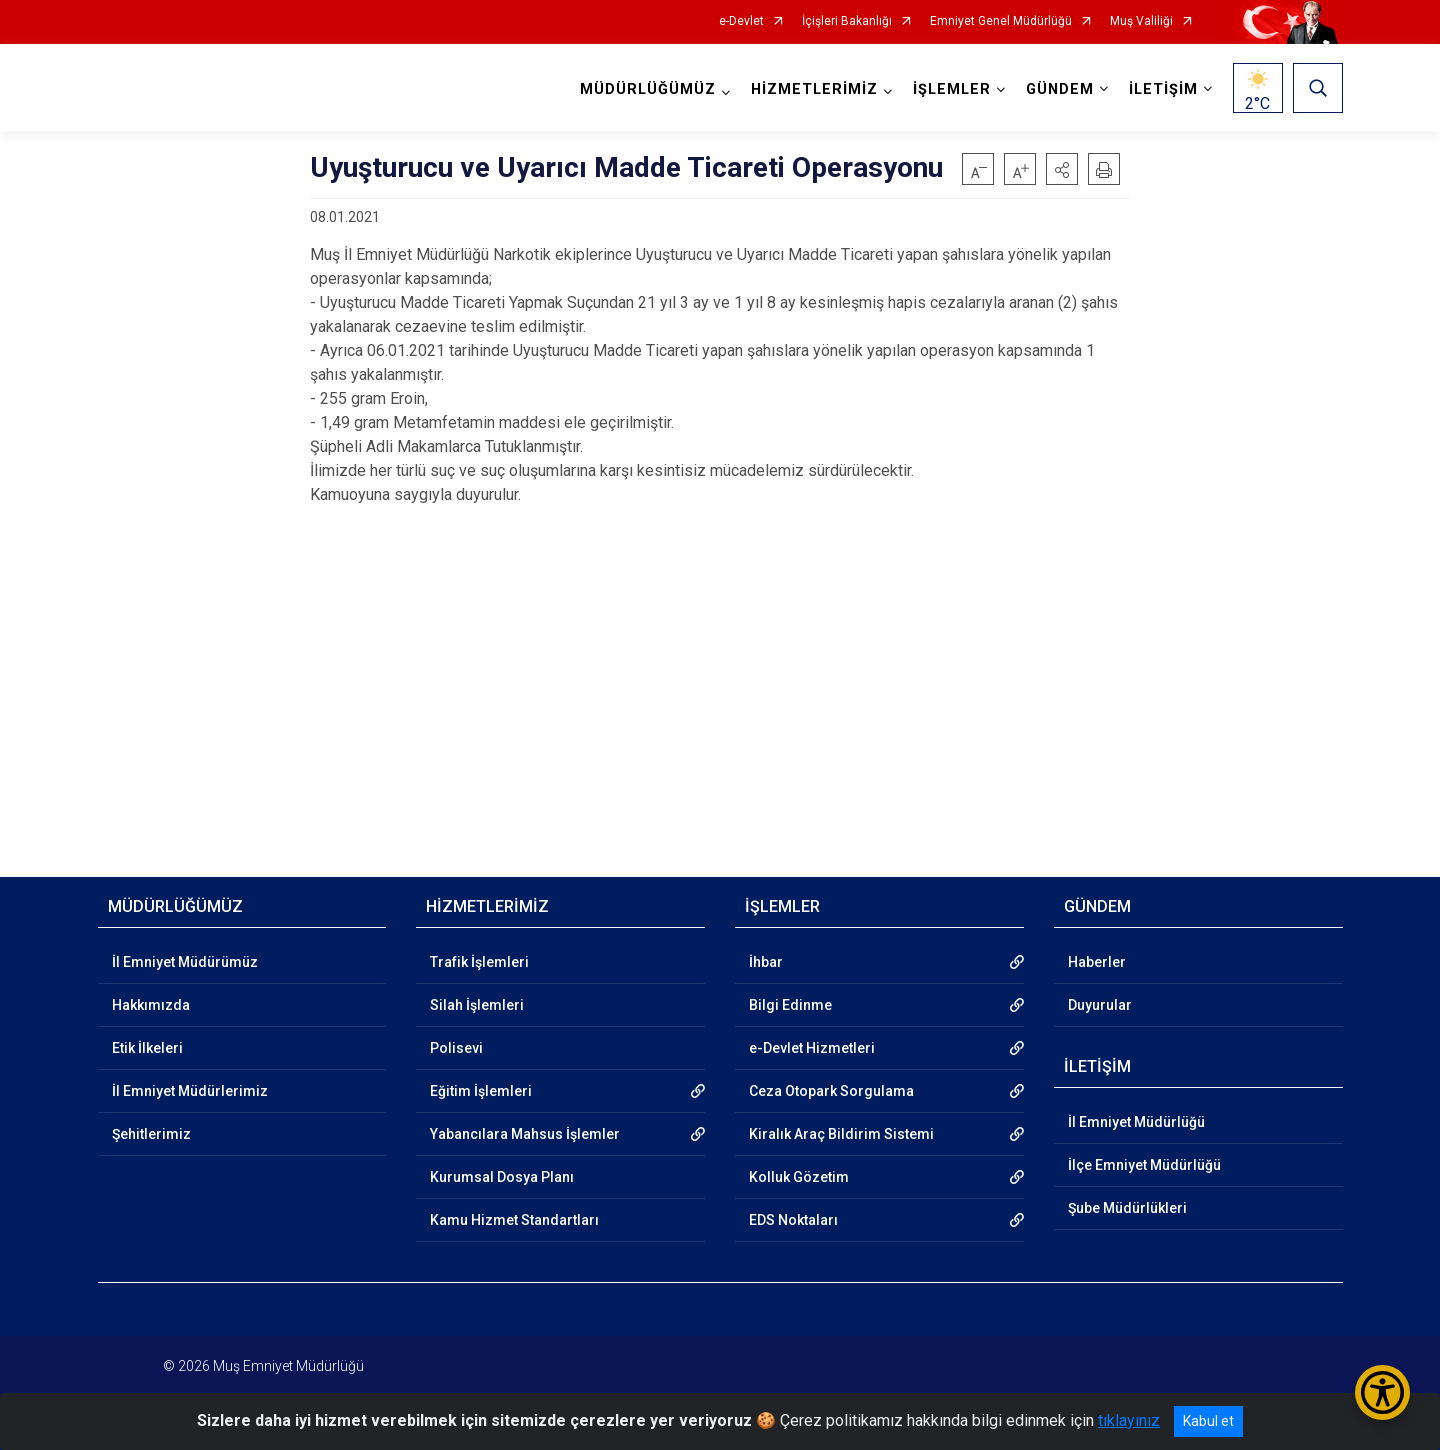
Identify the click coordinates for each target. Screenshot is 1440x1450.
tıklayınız (1129, 1420)
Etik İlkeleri (147, 1048)
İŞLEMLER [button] (952, 89)
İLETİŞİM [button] (1163, 89)
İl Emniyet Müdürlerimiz (190, 1091)
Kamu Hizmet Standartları (514, 1220)
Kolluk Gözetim (799, 1177)
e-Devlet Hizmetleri (812, 1048)
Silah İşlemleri (477, 1005)
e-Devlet (741, 21)
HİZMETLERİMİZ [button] (814, 89)
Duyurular (1100, 1005)
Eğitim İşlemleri (481, 1091)
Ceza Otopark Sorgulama (831, 1091)
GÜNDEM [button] (1060, 89)
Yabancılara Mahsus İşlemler (525, 1134)
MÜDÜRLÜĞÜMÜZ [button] (648, 89)
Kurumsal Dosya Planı (502, 1177)
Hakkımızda (151, 1005)
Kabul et (1208, 1421)
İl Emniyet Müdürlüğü (1136, 1122)
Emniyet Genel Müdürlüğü (1001, 21)
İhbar (766, 962)
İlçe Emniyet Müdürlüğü (1144, 1165)
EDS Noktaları (793, 1220)
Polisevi (456, 1048)
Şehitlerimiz (151, 1134)
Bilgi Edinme (790, 1005)
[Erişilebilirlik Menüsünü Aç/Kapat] (1382, 1392)
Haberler (1097, 962)
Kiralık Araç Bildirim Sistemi (841, 1134)
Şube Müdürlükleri (1127, 1208)
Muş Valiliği (1141, 21)
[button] (1062, 169)
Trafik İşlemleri (479, 962)
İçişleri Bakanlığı (847, 21)
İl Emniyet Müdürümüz (185, 962)
